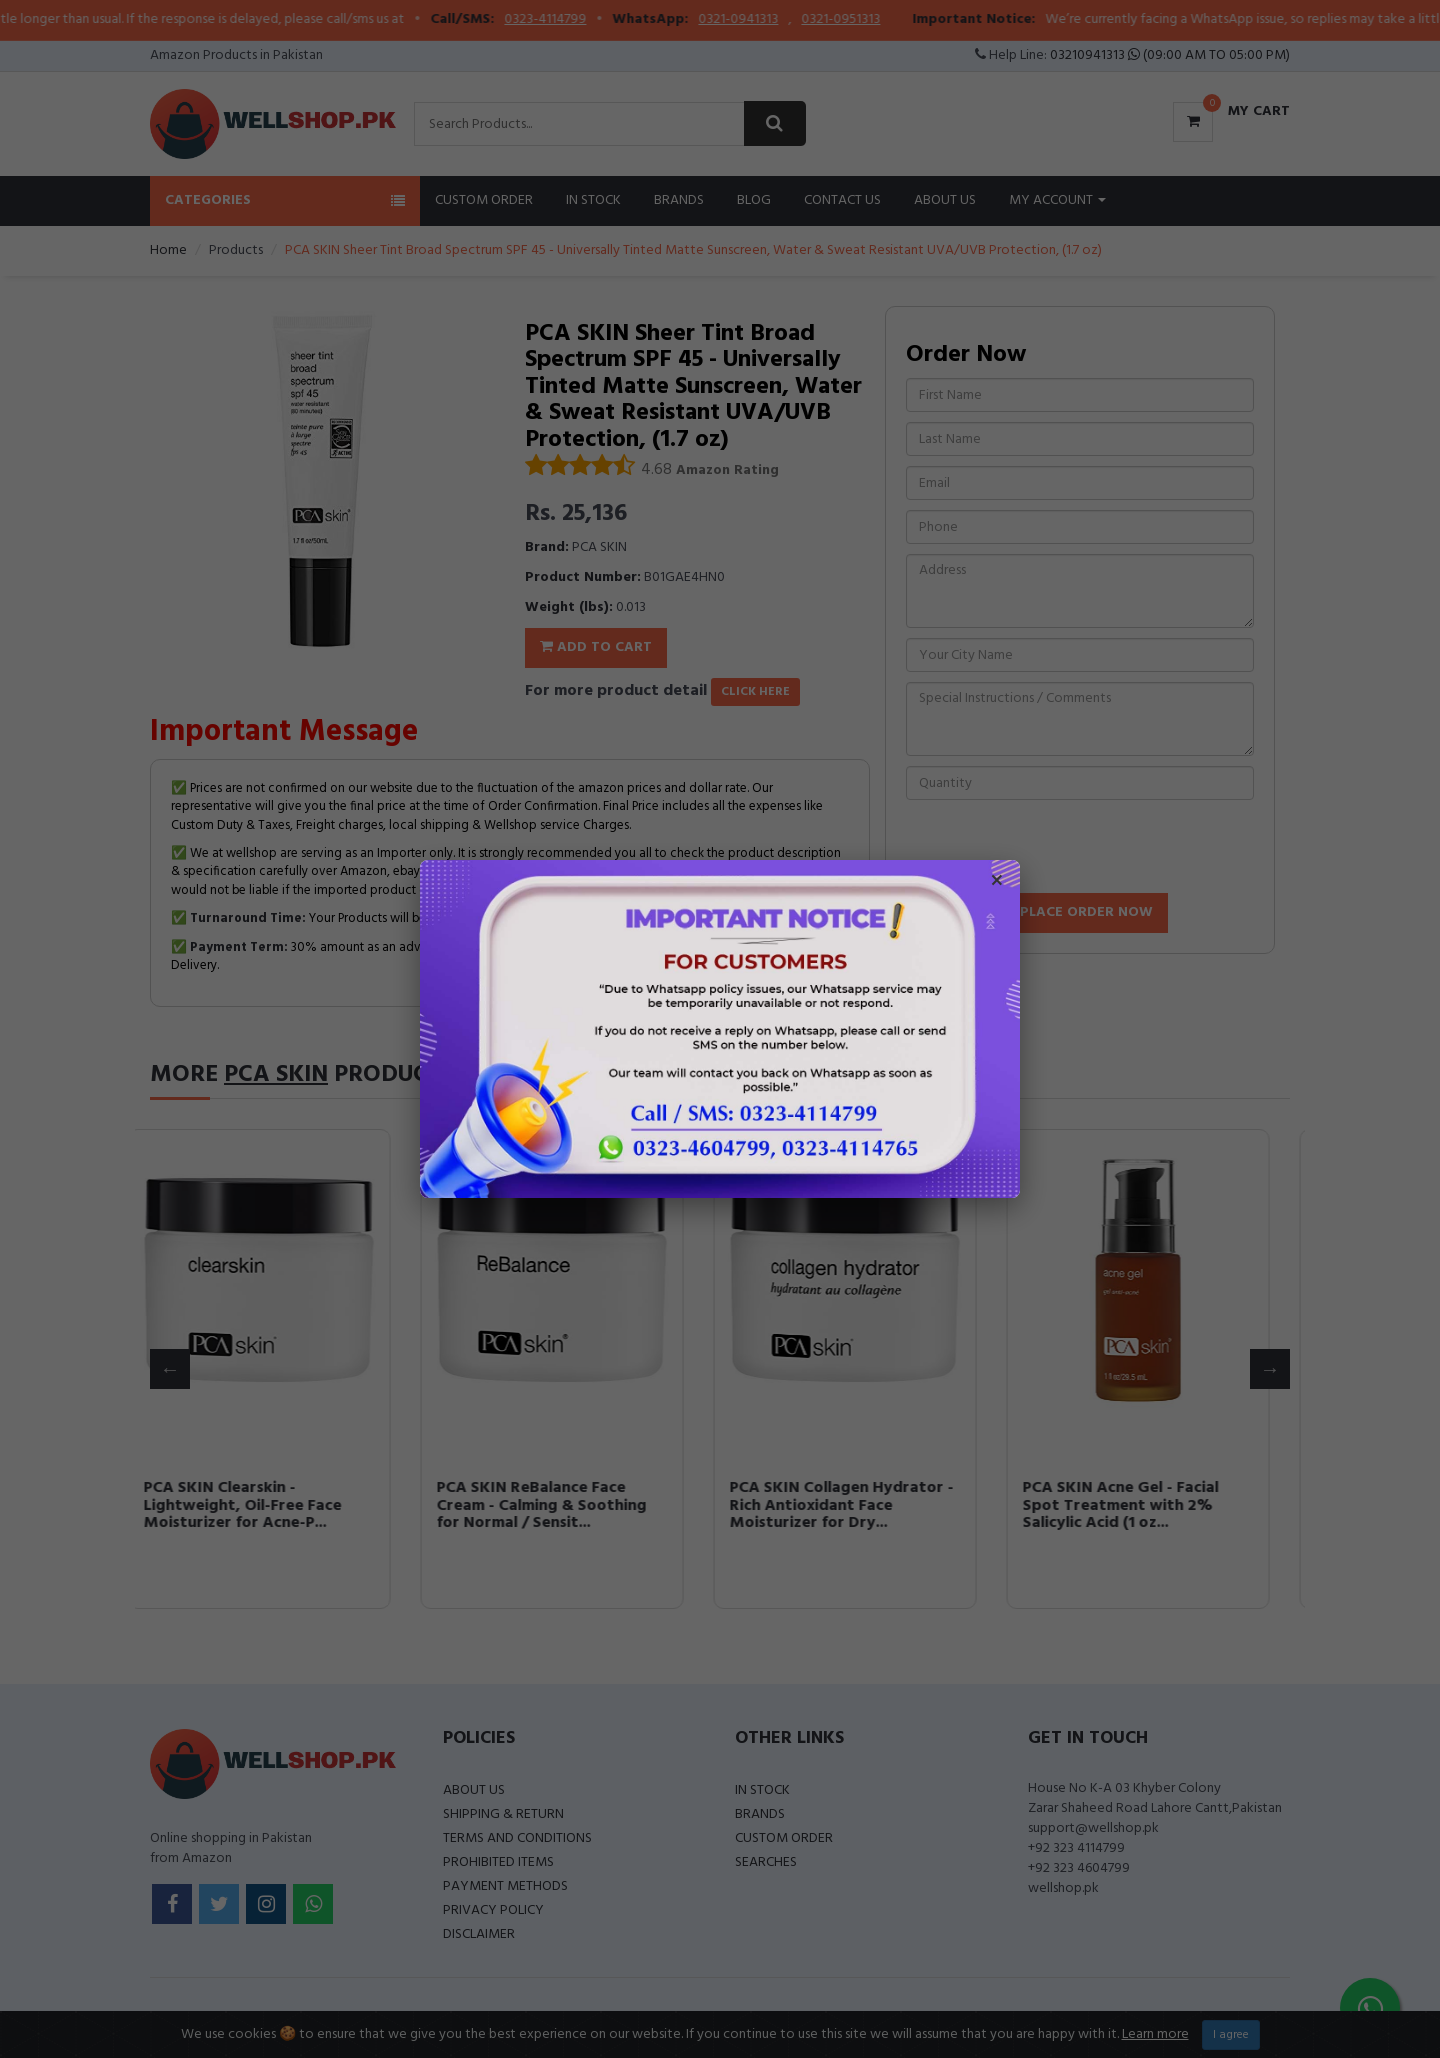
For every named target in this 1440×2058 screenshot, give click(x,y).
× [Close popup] (997, 883)
